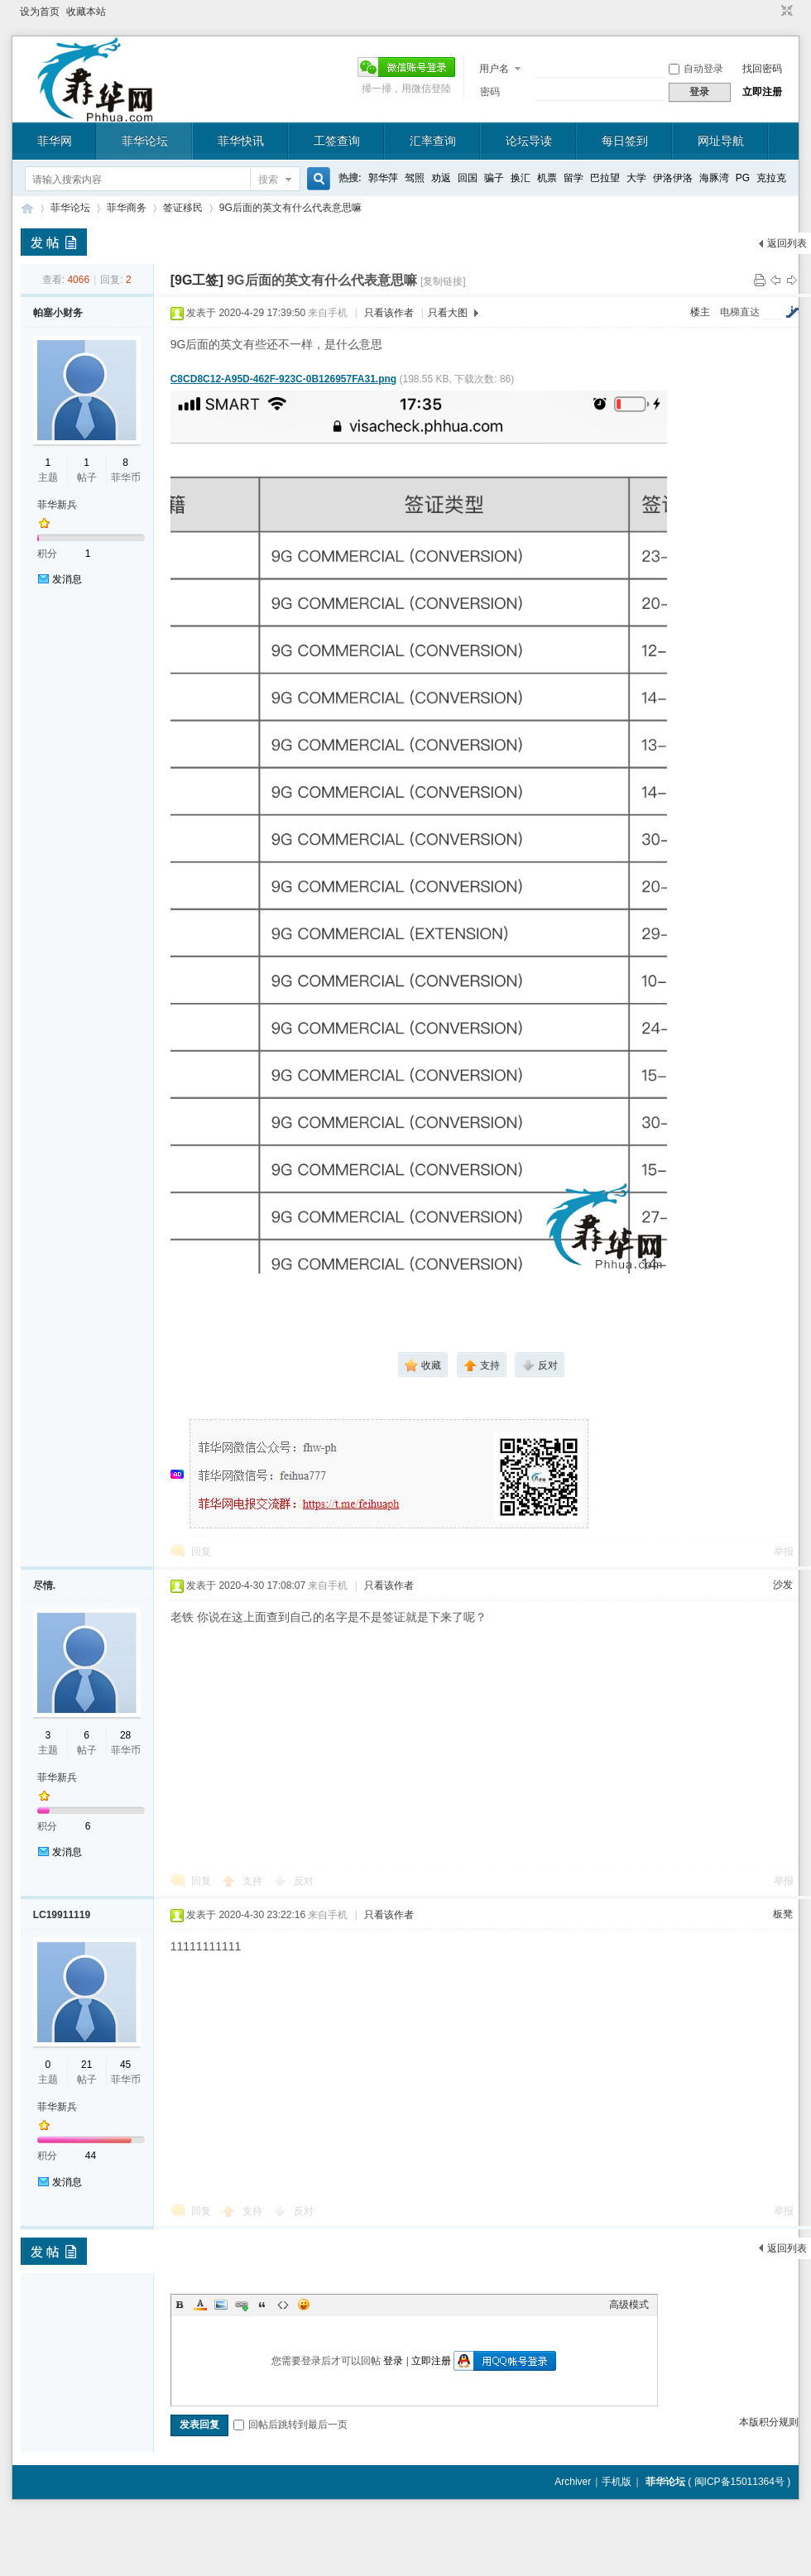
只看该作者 (389, 313)
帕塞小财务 (58, 313)
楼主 (700, 312)
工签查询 (337, 140)
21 (86, 2064)
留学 (573, 178)
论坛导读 (529, 140)
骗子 (494, 178)
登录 (393, 2361)
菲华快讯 (241, 140)
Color (200, 2304)
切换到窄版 (784, 11)
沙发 (783, 1584)
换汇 (520, 178)
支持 (253, 1881)
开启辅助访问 (771, 11)
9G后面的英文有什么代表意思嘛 (290, 207)
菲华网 (54, 140)
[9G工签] (196, 280)
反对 (304, 1881)
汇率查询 (433, 140)
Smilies (303, 2304)
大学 (636, 178)
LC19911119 (61, 1915)
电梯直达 (740, 312)
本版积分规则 (769, 2422)
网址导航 (721, 140)
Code (283, 2304)
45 (125, 2064)
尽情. (44, 1585)
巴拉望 (605, 178)
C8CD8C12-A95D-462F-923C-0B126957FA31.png (283, 379)
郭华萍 (383, 178)
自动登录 (696, 68)
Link (241, 2304)
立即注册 (762, 92)
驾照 (415, 178)
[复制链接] (443, 281)
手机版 (616, 2481)
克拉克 (771, 178)
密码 (490, 92)
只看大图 (448, 313)
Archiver (572, 2481)
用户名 (494, 68)
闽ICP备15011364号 (739, 2481)
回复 (201, 1551)
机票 (547, 178)
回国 (467, 178)
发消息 (67, 579)
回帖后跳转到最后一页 (290, 2424)
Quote (262, 2304)
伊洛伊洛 (673, 178)
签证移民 (183, 207)
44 (90, 2155)
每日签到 (625, 140)
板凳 (783, 1914)
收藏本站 (86, 11)
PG (743, 178)
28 (125, 1735)
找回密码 (762, 68)
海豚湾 (714, 178)
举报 (784, 1551)
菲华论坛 (145, 140)
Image (221, 2304)
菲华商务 (126, 207)
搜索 (268, 179)
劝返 (441, 178)
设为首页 (40, 11)
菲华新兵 (57, 505)
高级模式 (629, 2304)
